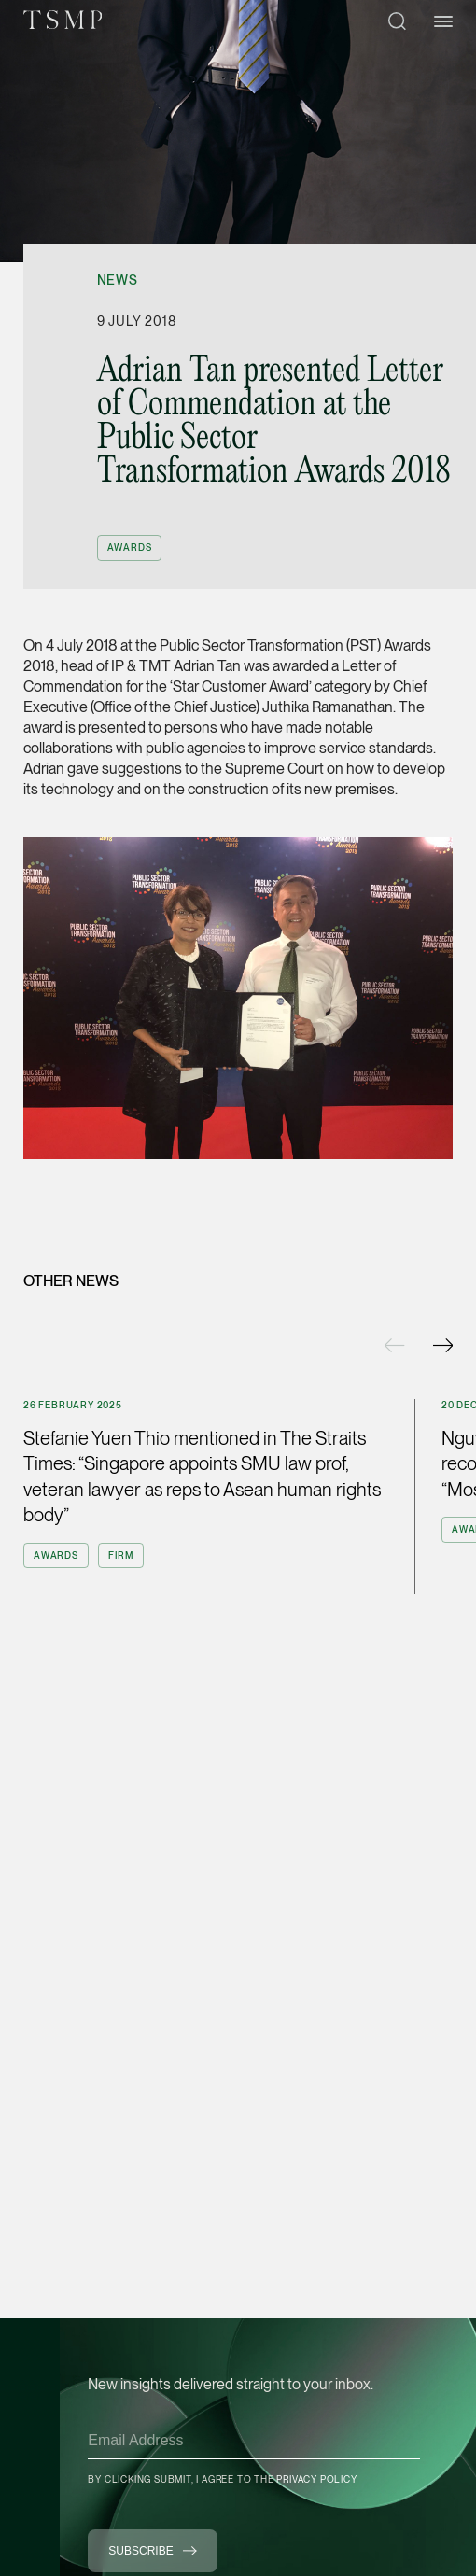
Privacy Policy (316, 2479)
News (117, 280)
